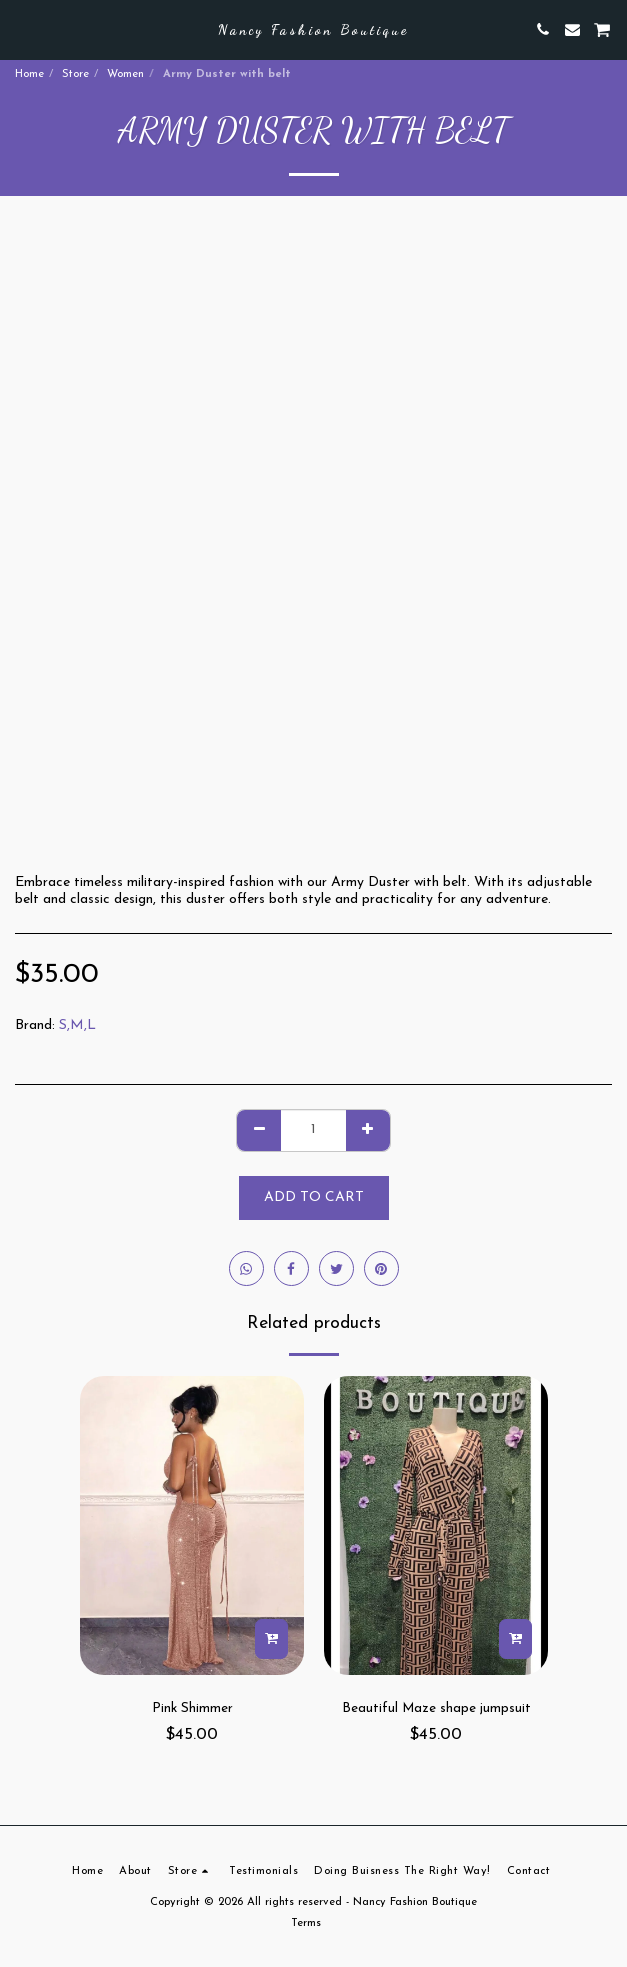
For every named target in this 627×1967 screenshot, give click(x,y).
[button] (22, 29)
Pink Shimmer (192, 1708)
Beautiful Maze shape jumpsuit (436, 1708)
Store (75, 74)
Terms (306, 1923)
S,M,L (77, 1025)
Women (125, 74)
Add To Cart (314, 1197)
